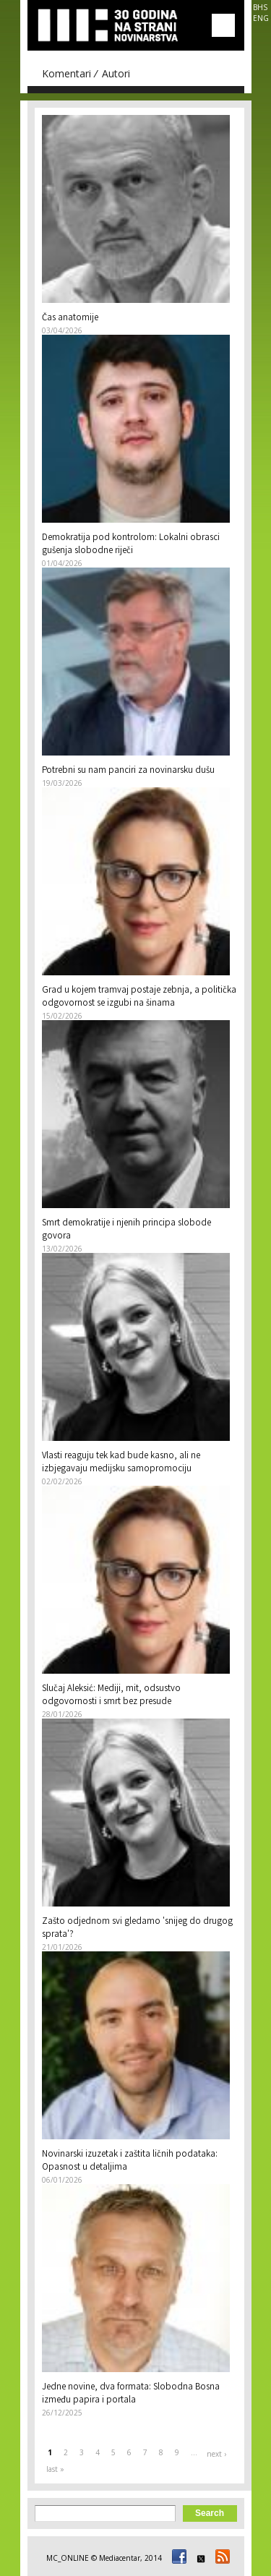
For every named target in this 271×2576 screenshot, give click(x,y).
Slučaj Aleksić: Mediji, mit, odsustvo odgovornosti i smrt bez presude (111, 1695)
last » (55, 2469)
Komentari (66, 73)
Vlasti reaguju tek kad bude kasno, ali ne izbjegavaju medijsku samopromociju (121, 1463)
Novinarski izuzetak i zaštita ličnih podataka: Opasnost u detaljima (130, 2161)
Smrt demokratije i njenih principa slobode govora (126, 1230)
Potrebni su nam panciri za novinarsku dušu (128, 771)
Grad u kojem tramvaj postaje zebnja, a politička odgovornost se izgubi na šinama (139, 997)
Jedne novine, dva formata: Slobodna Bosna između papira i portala (131, 2394)
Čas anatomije (70, 318)
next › (216, 2454)
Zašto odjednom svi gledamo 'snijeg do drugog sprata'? (137, 1928)
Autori (116, 73)
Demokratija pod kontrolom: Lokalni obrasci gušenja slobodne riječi (131, 544)
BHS (260, 7)
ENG (261, 18)
